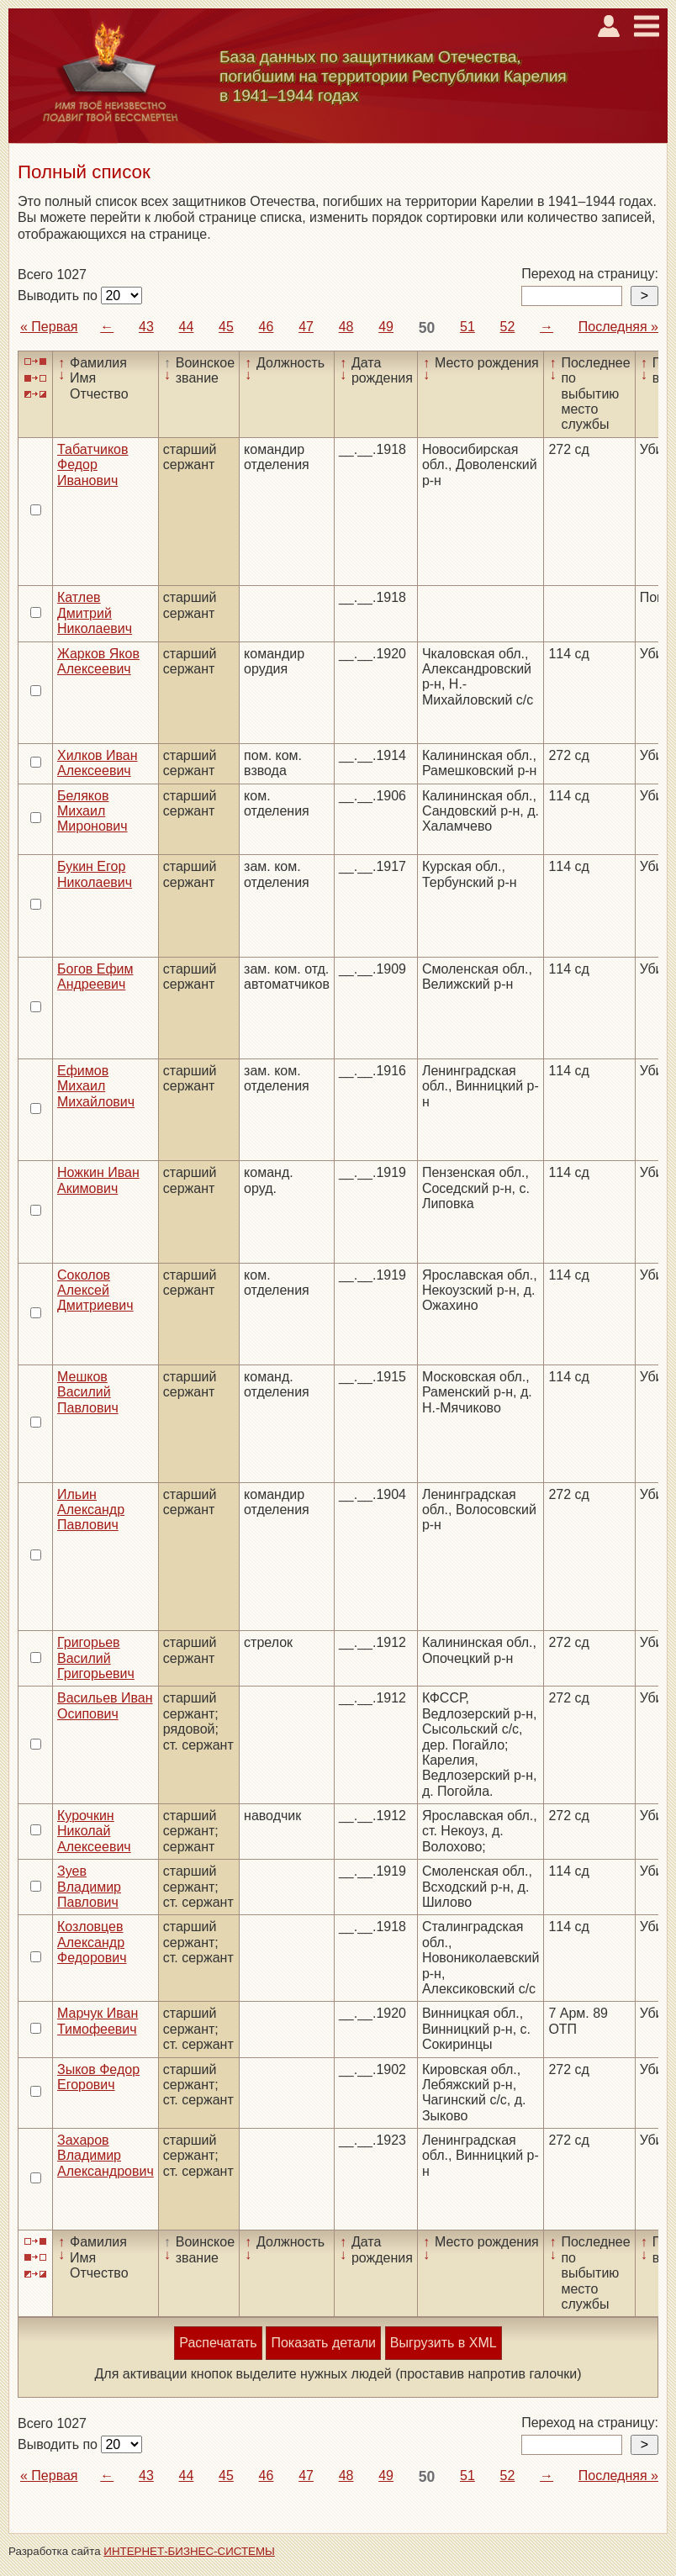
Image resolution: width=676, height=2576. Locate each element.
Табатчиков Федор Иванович (92, 465)
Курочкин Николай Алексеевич (94, 1831)
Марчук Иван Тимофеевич (97, 2020)
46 (266, 326)
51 (467, 326)
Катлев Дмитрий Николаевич (94, 613)
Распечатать (217, 2343)
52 (507, 326)
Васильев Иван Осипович (105, 1705)
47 (306, 326)
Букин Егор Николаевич (94, 874)
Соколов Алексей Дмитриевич (95, 1290)
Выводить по (59, 295)
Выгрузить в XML (443, 2343)
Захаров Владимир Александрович (105, 2155)
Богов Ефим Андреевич (95, 976)
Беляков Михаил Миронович (92, 811)
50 (427, 327)
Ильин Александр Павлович (90, 1510)
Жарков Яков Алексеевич (98, 661)
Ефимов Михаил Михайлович (96, 1086)
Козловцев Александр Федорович (92, 1942)
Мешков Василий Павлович (88, 1392)
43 (146, 326)
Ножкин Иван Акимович (98, 1180)
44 (186, 326)
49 (385, 326)
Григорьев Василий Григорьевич (96, 1658)
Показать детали (323, 2343)
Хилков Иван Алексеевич (97, 763)
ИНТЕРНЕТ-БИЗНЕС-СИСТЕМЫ (189, 2551)
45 (226, 326)
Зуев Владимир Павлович (89, 1886)
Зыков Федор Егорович (98, 2077)
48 (346, 326)
